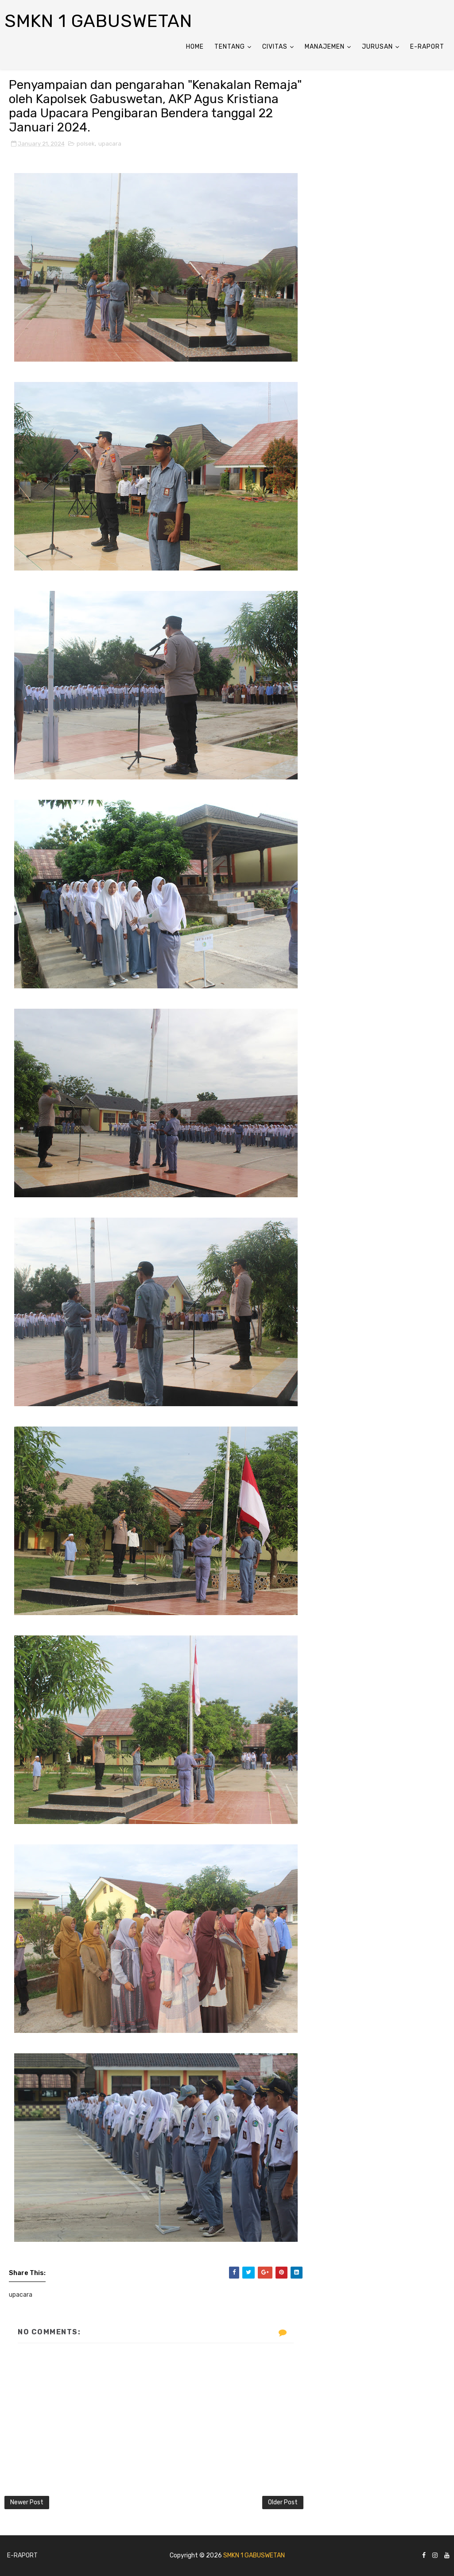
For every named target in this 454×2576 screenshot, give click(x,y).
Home (195, 46)
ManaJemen (325, 46)
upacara (109, 143)
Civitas (274, 46)
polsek (86, 143)
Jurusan (377, 46)
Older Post (283, 2502)
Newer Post (26, 2502)
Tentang (229, 46)
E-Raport (427, 46)
